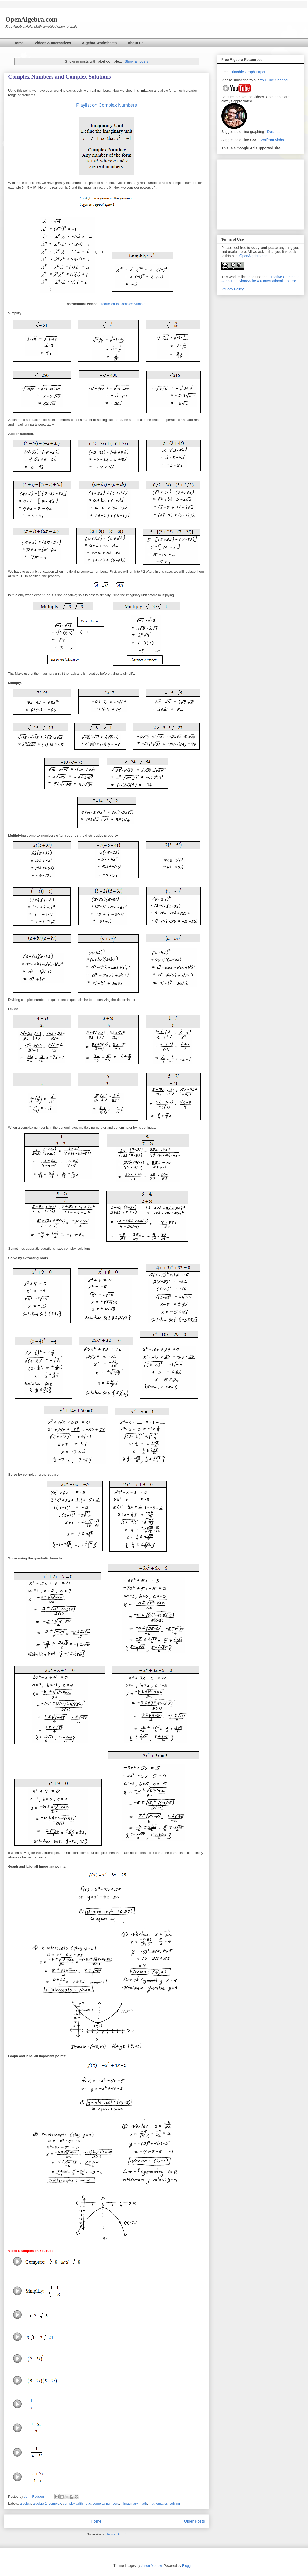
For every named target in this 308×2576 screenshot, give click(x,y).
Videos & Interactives (53, 43)
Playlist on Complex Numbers (106, 105)
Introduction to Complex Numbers (122, 304)
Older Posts (194, 2521)
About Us (135, 43)
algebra (25, 2503)
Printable (237, 72)
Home (19, 43)
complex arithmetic (77, 2503)
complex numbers (106, 2503)
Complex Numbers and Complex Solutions (59, 76)
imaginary (130, 2503)
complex (55, 2503)
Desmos (273, 132)
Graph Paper (255, 72)
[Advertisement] (260, 193)
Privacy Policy (232, 289)
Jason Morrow (151, 2566)
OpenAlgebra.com (253, 256)
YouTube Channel (274, 80)
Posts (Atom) (116, 2534)
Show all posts (136, 61)
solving (175, 2503)
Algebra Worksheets (99, 43)
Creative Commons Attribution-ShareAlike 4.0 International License (260, 279)
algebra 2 (40, 2503)
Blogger (188, 2566)
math (143, 2503)
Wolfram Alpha (272, 140)
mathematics (158, 2503)
